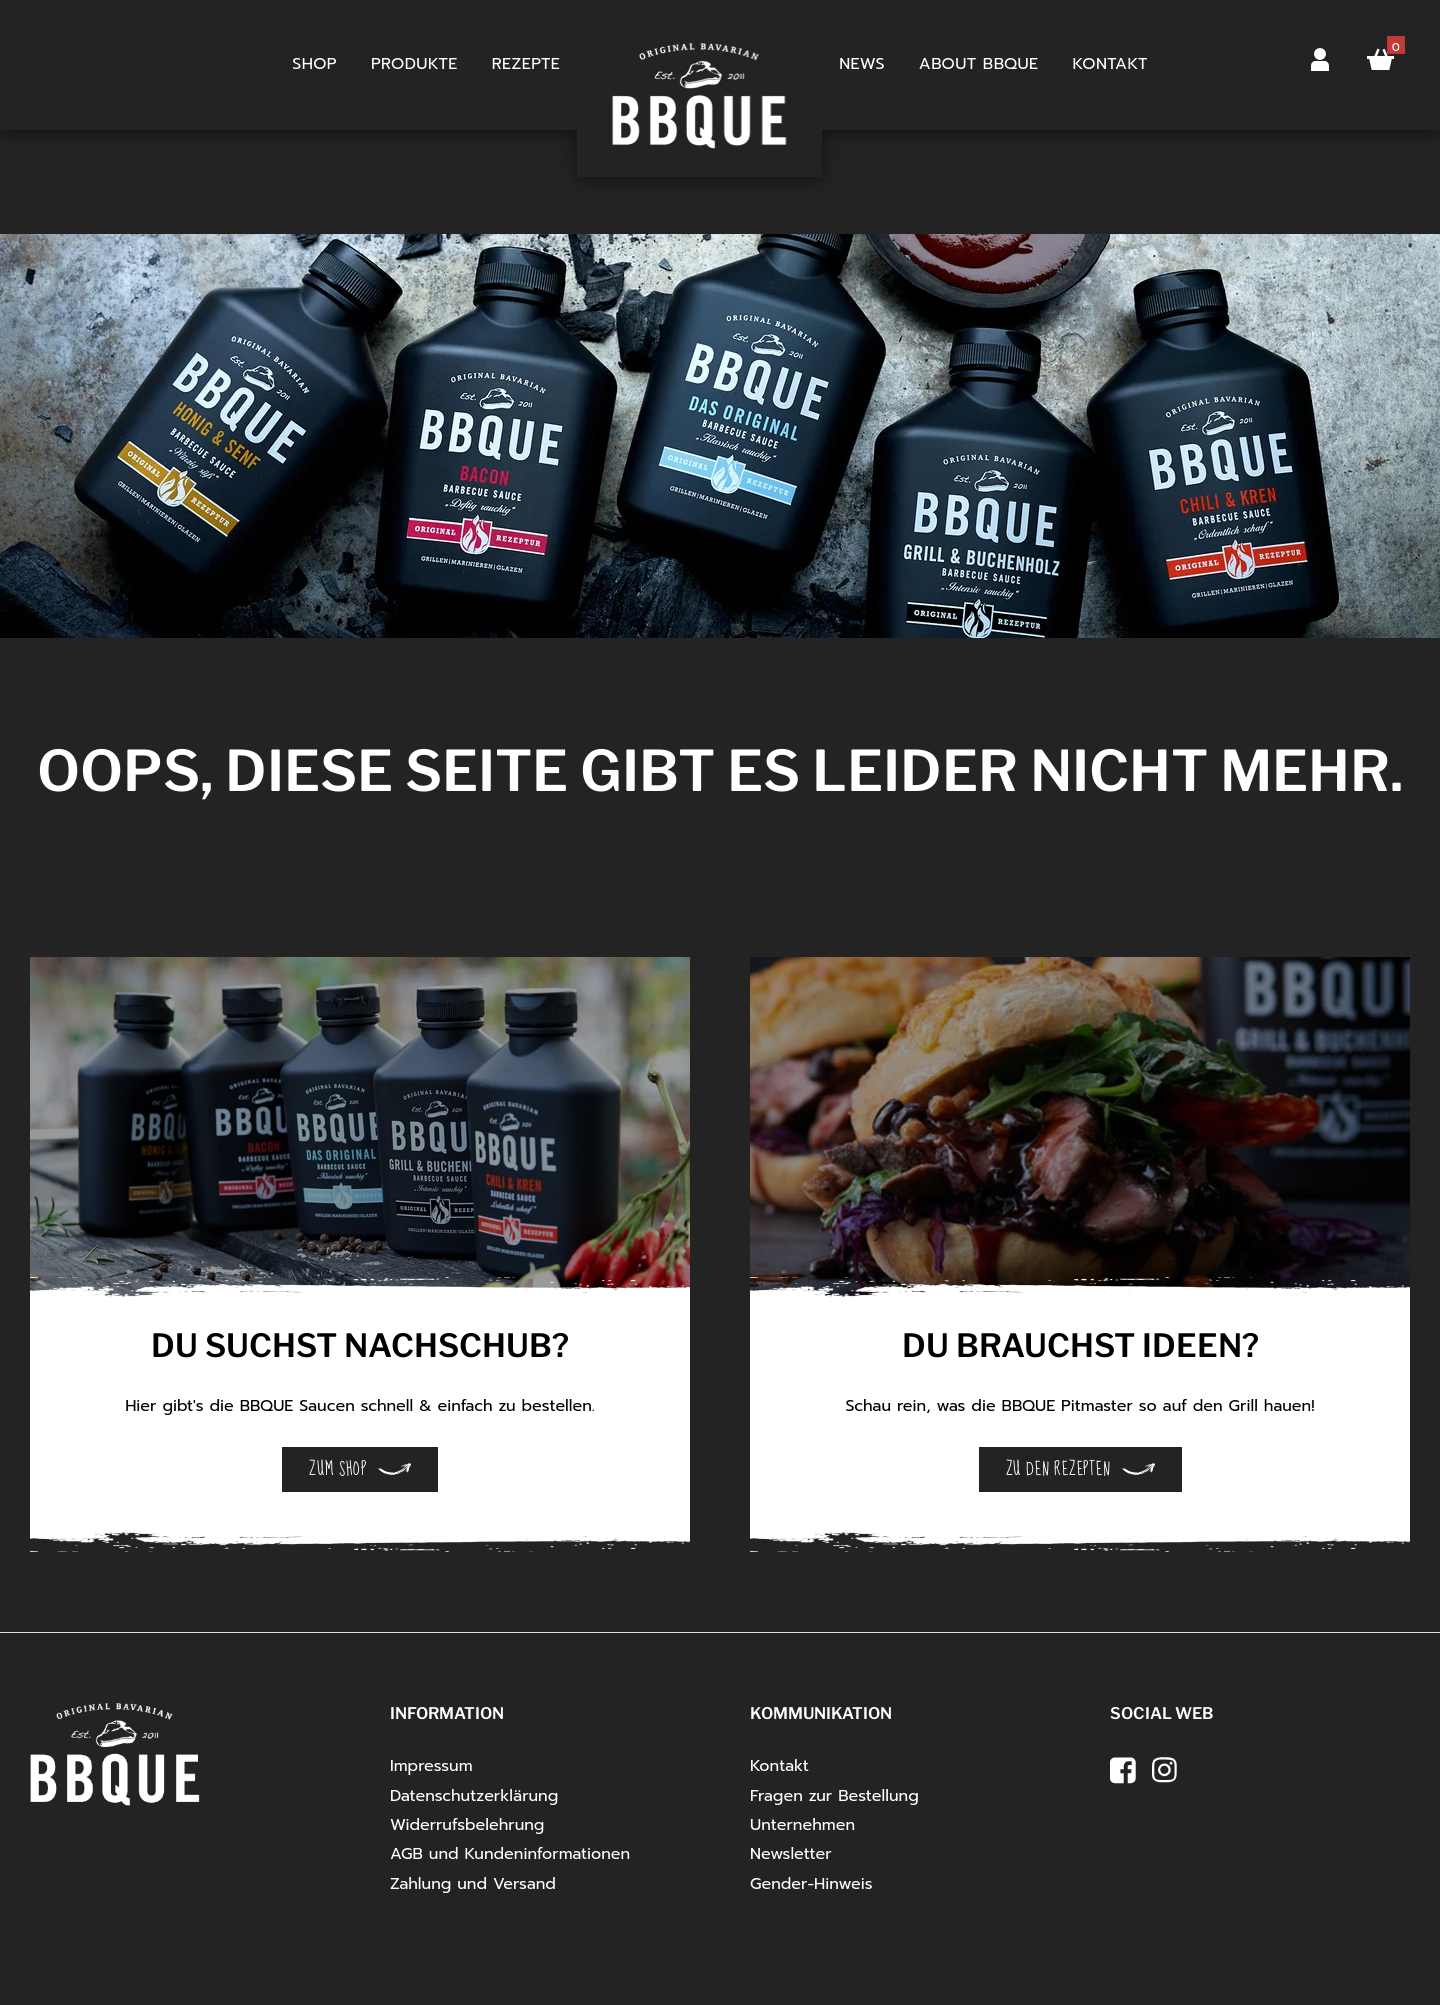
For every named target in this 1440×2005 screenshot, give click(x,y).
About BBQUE (979, 64)
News (862, 64)
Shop (314, 64)
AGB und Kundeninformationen (510, 1854)
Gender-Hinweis (811, 1884)
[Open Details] (360, 1137)
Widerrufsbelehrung (467, 1825)
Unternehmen (802, 1825)
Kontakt (1110, 64)
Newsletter (791, 1854)
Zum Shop (337, 1469)
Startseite (699, 65)
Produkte (414, 64)
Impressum (431, 1766)
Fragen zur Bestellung (834, 1796)
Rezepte (526, 64)
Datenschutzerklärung (474, 1796)
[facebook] (1123, 1770)
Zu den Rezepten (1058, 1469)
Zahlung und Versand (473, 1884)
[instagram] (1165, 1770)
